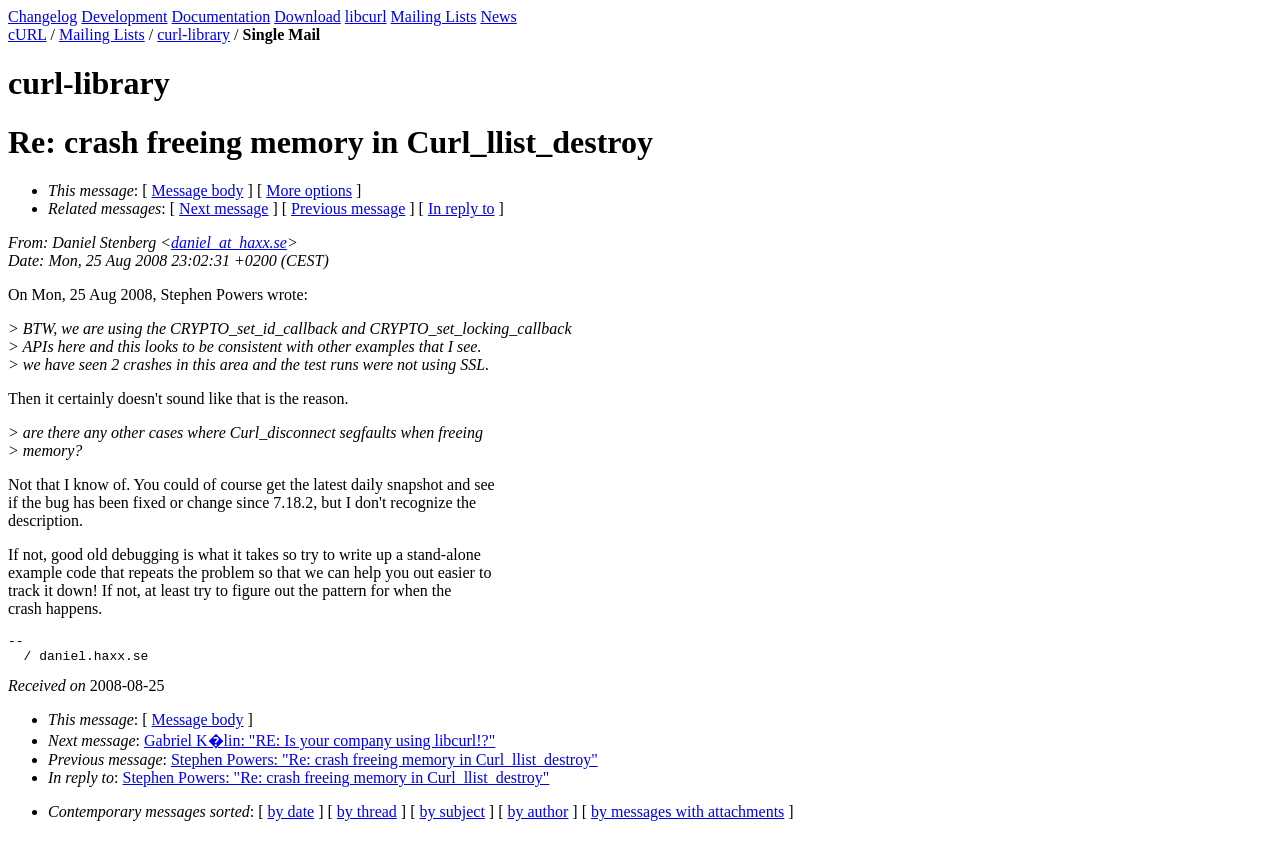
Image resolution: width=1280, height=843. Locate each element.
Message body (198, 190)
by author (537, 817)
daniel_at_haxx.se (229, 242)
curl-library (193, 34)
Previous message (348, 208)
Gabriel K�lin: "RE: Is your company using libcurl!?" (319, 746)
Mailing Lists (434, 16)
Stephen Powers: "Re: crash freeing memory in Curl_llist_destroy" (384, 765)
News (498, 16)
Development (124, 16)
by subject (452, 817)
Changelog (42, 16)
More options (309, 190)
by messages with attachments (687, 817)
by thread (367, 817)
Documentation (221, 16)
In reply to (461, 208)
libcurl (366, 16)
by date (291, 817)
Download (307, 16)
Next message (223, 208)
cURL (27, 34)
